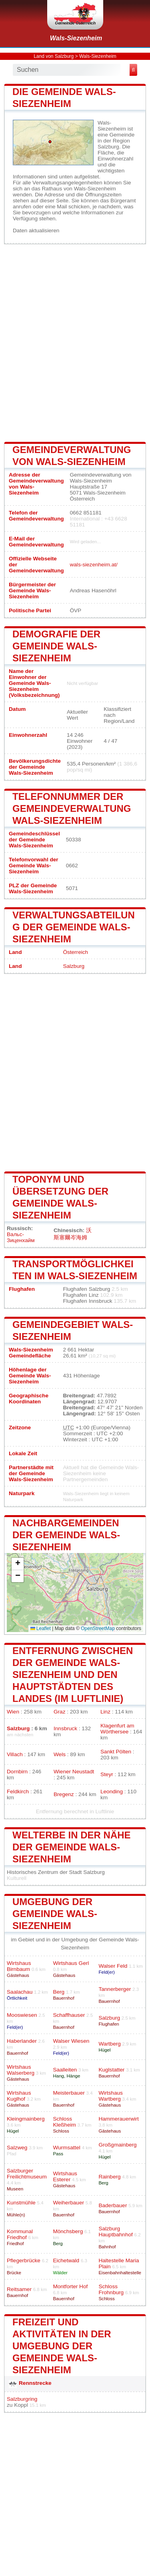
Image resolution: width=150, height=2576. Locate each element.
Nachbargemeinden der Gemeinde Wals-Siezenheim (66, 1535)
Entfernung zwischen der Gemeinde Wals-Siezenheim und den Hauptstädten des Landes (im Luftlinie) (72, 1674)
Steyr (106, 1774)
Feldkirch (18, 1791)
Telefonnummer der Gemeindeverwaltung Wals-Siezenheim (71, 808)
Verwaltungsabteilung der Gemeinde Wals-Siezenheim (73, 927)
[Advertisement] (75, 342)
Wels (60, 1754)
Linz (105, 1712)
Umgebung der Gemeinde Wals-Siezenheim (54, 1913)
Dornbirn (17, 1772)
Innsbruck (65, 1728)
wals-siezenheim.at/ (93, 565)
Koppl (21, 2405)
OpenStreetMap (98, 1628)
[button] (18, 1564)
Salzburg (73, 966)
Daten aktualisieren (36, 230)
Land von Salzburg (54, 56)
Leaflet (40, 1628)
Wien (13, 1712)
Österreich (75, 952)
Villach (15, 1754)
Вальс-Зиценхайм (21, 1237)
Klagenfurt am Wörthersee (117, 1729)
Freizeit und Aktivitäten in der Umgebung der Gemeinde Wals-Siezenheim (61, 2346)
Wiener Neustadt (74, 1772)
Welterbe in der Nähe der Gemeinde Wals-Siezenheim (71, 1847)
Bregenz (64, 1794)
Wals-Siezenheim (76, 38)
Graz (59, 1712)
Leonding (111, 1791)
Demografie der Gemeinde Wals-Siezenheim (56, 646)
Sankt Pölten (115, 1752)
